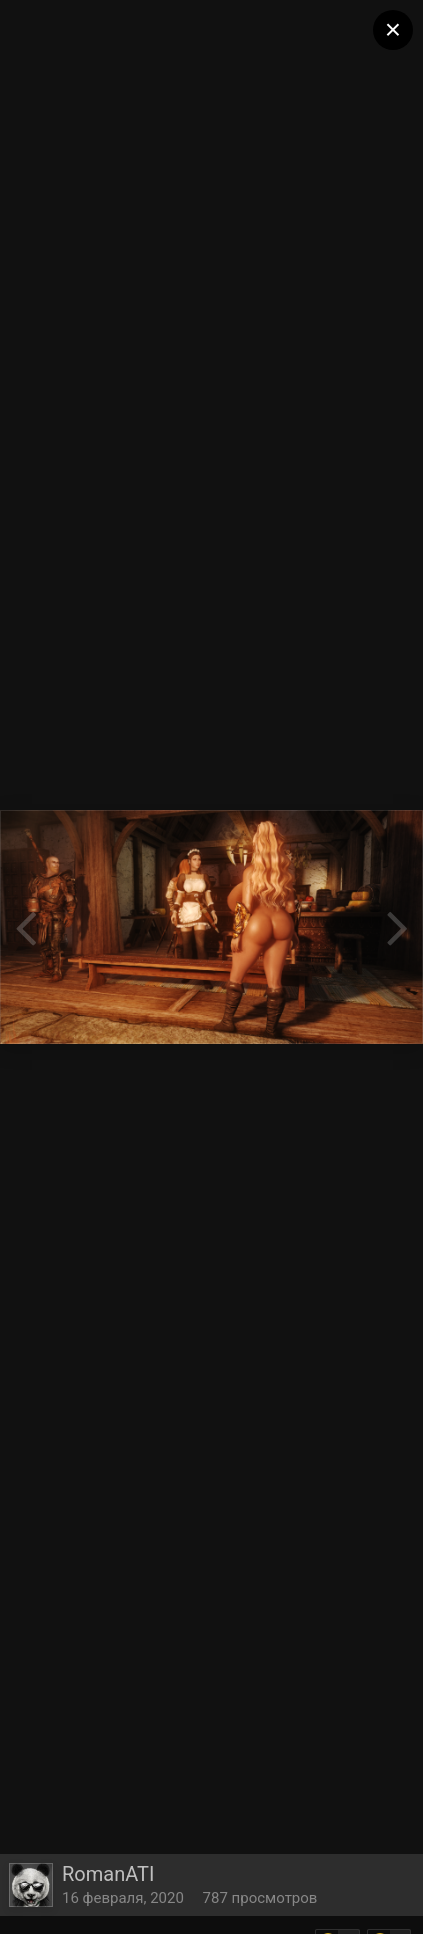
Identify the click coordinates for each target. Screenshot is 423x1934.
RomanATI (108, 1874)
